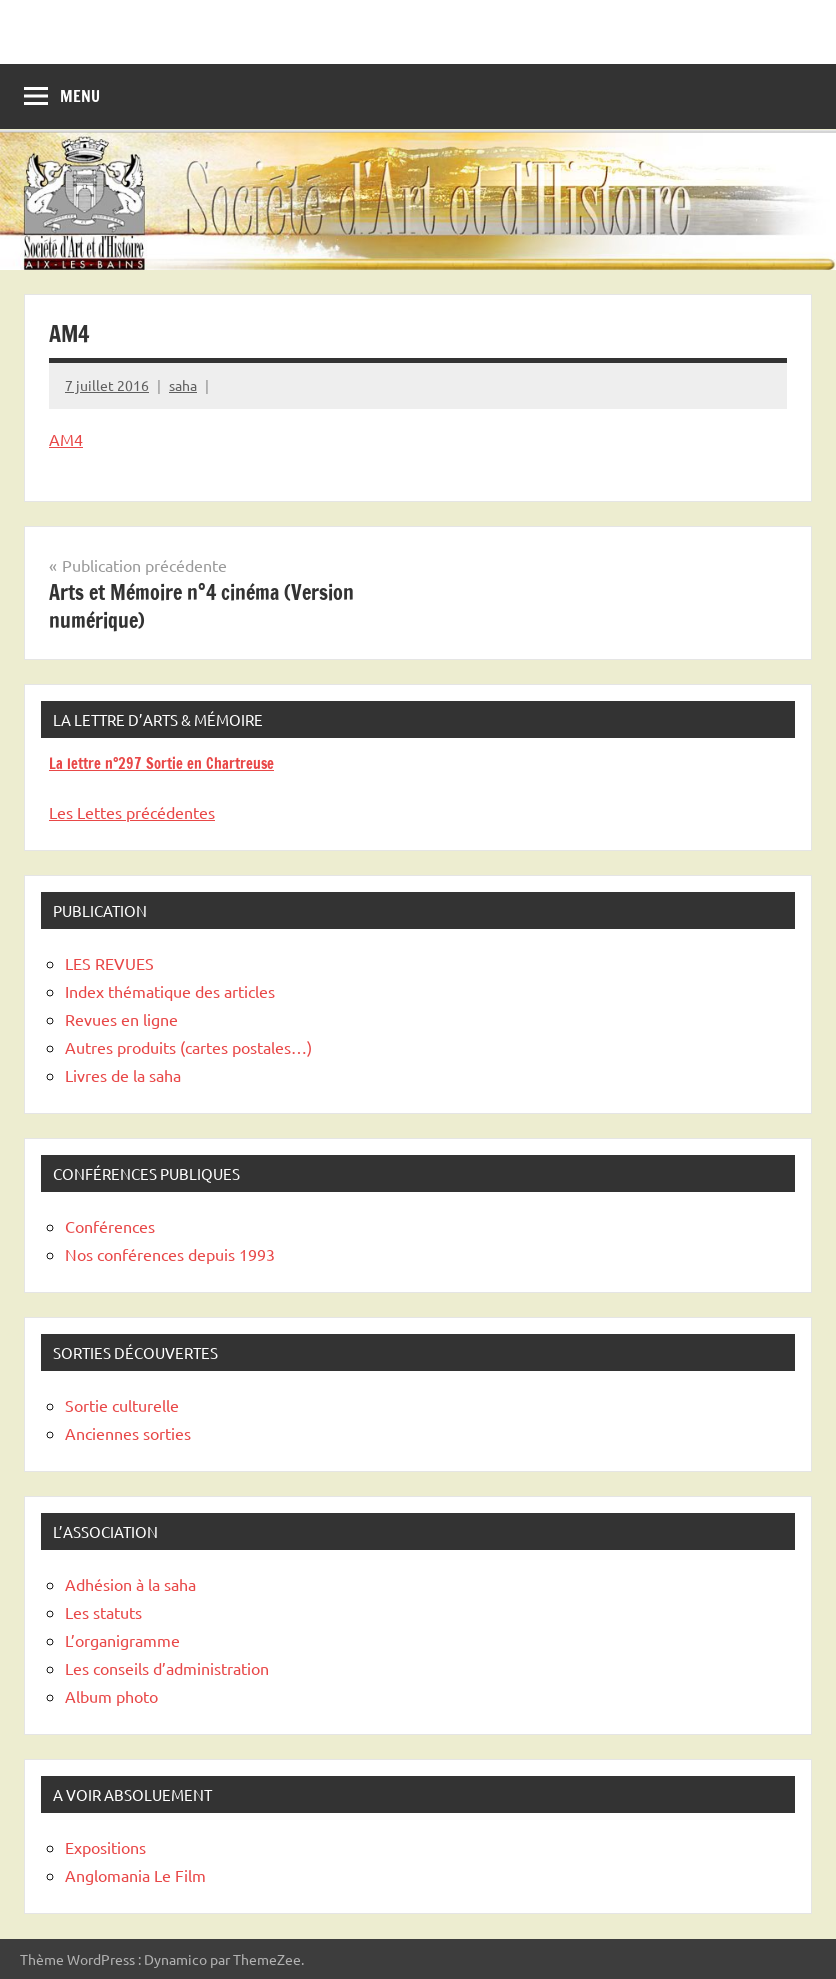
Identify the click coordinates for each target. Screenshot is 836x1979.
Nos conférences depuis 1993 (170, 1254)
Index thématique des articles (170, 991)
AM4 (66, 439)
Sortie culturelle (122, 1405)
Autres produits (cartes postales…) (188, 1047)
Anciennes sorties (128, 1433)
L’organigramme (122, 1640)
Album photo (111, 1696)
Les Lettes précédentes (132, 812)
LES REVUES (109, 963)
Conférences (110, 1226)
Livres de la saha (123, 1075)
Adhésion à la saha (130, 1584)
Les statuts (103, 1612)
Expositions (105, 1847)
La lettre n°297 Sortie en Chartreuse (161, 763)
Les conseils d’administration (167, 1668)
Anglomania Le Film (135, 1875)
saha (183, 385)
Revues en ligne (121, 1019)
